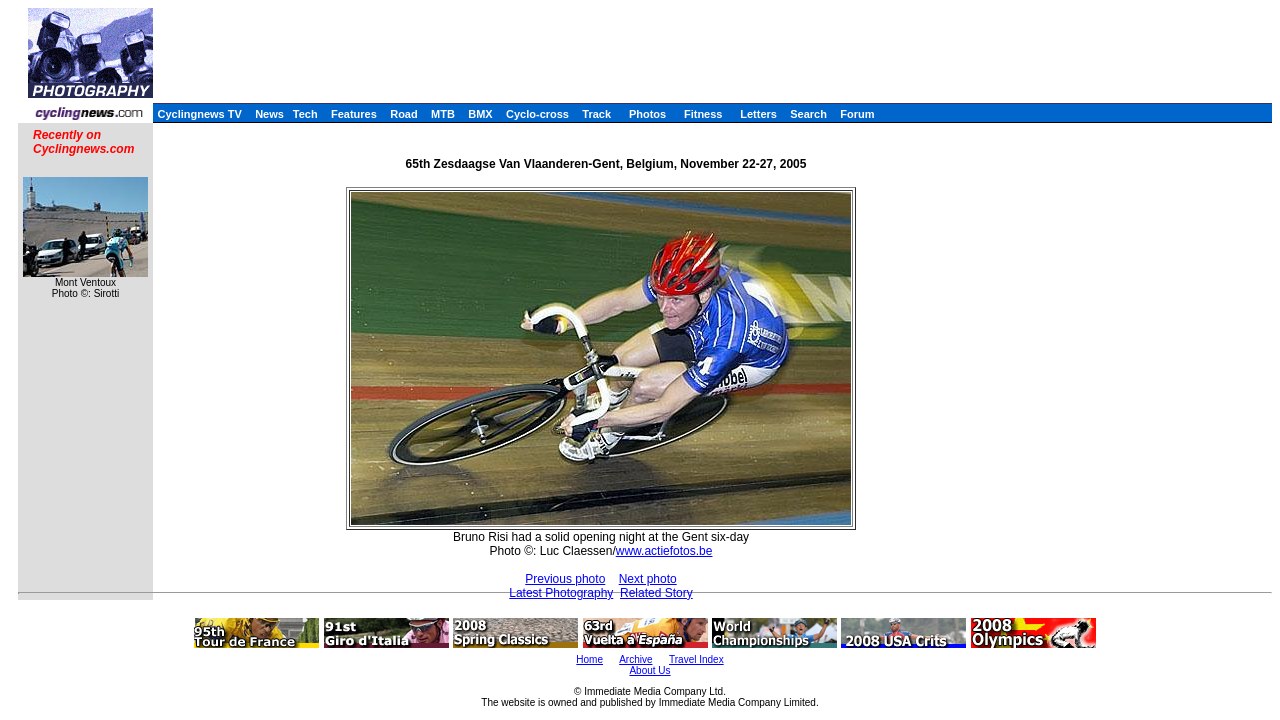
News (269, 114)
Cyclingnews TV (199, 114)
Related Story (656, 593)
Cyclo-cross (537, 114)
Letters (758, 114)
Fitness (703, 114)
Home (589, 659)
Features (354, 114)
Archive (635, 659)
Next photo (648, 579)
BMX (480, 114)
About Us (649, 670)
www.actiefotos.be (664, 551)
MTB (443, 114)
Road (404, 114)
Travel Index (696, 659)
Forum (857, 114)
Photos (647, 114)
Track (596, 114)
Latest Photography (561, 593)
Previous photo (565, 579)
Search (808, 114)
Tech (305, 114)
